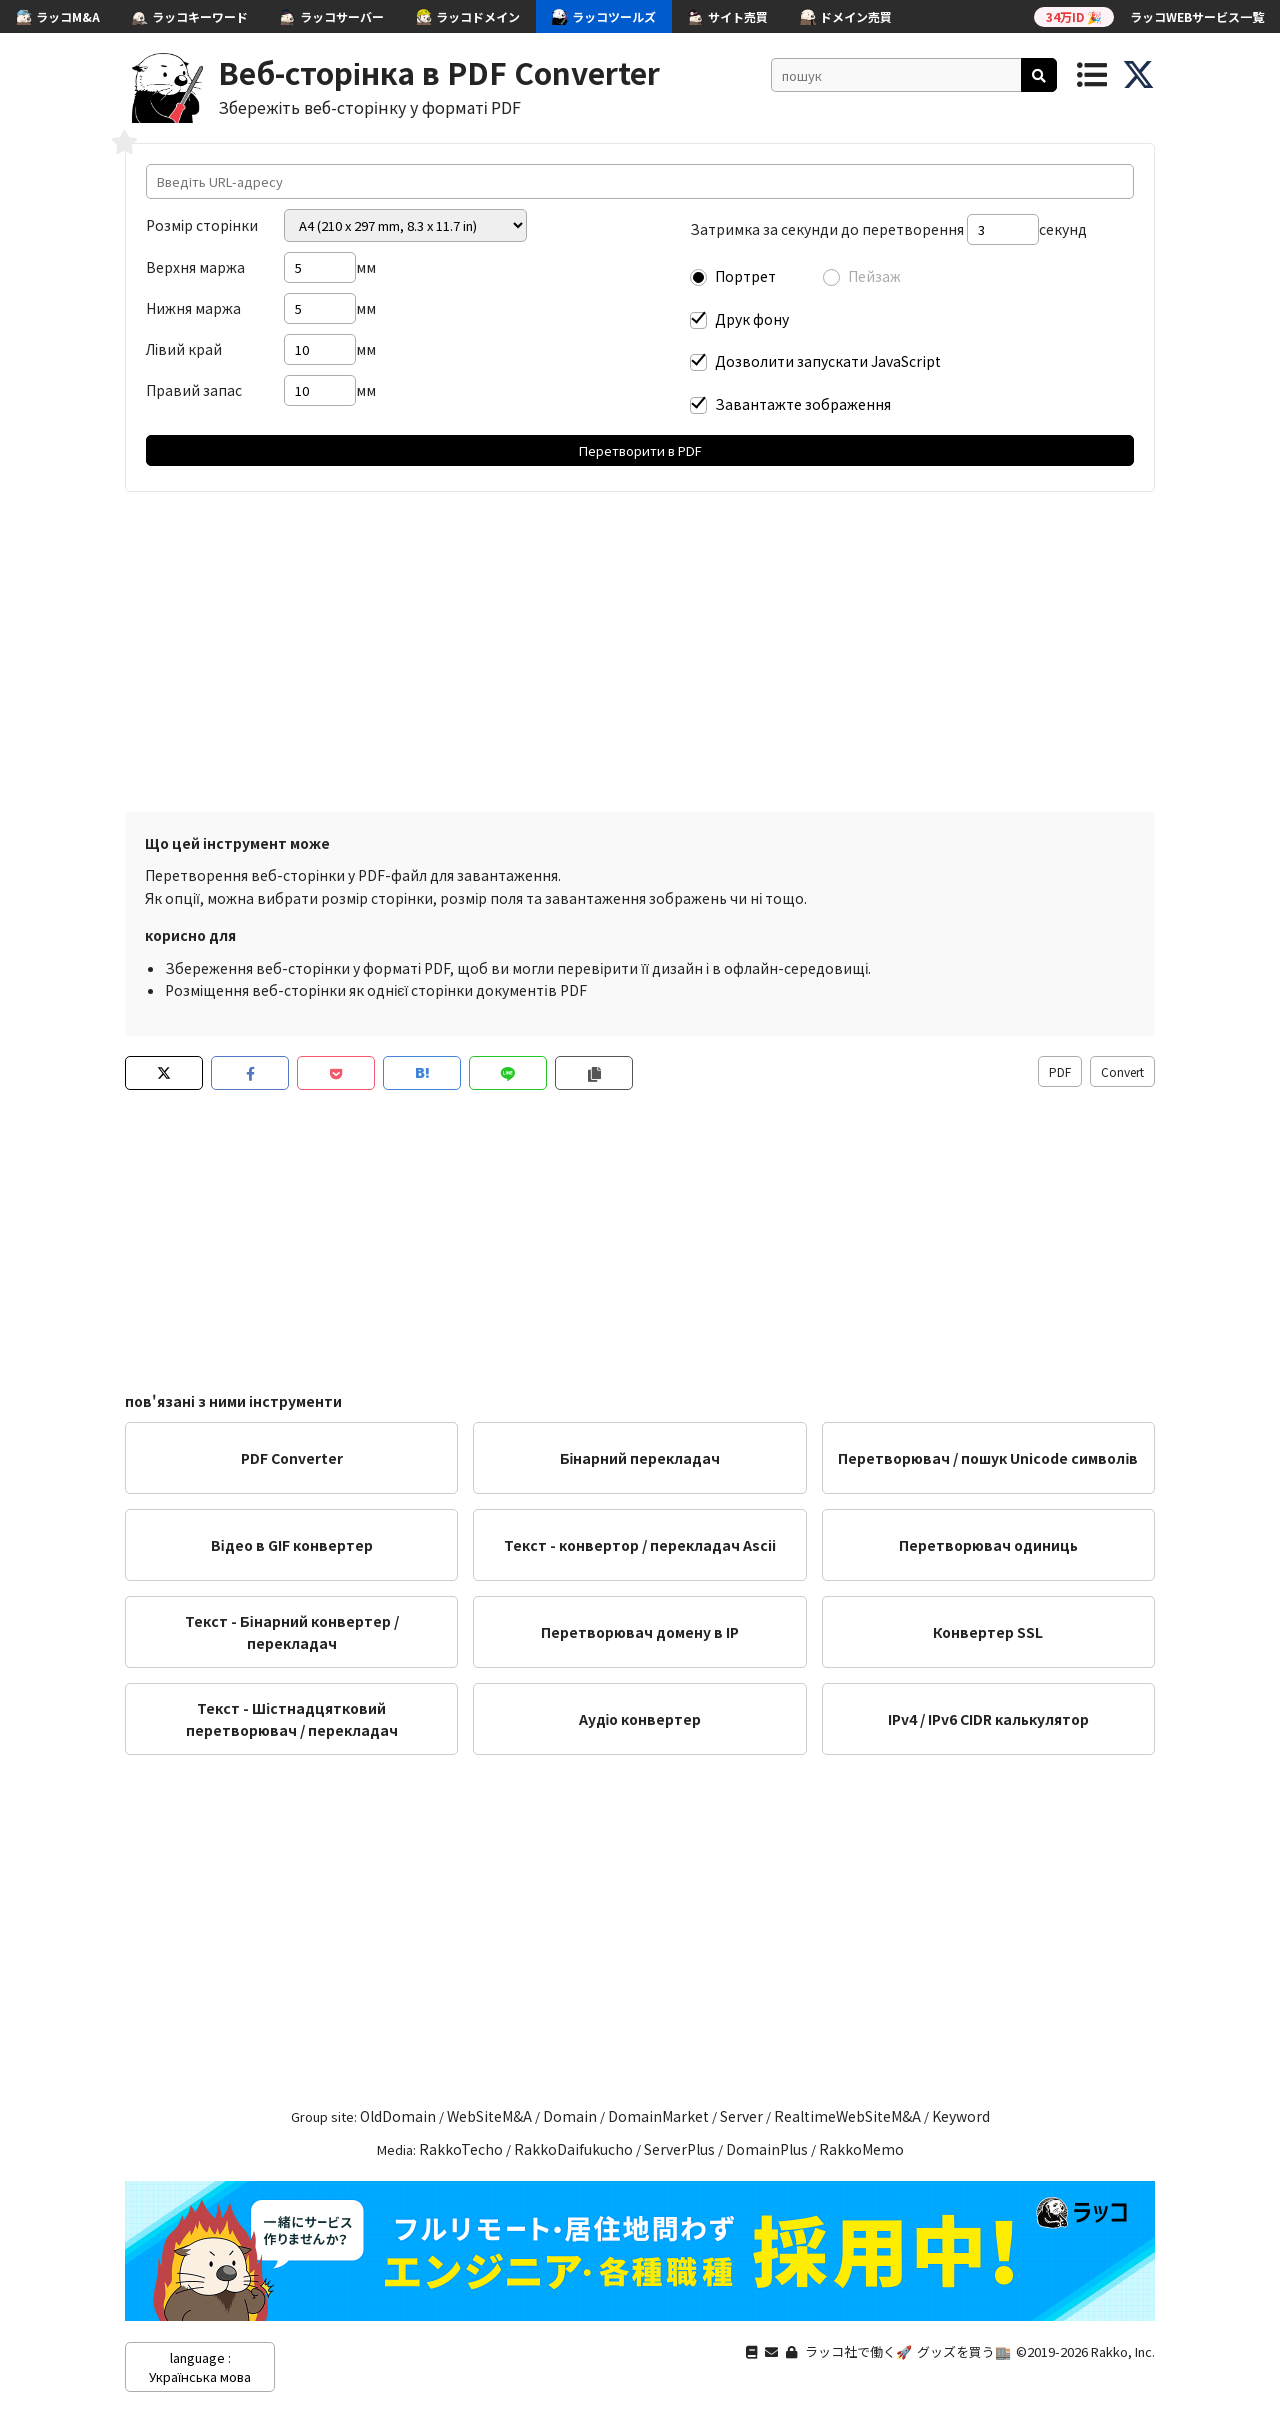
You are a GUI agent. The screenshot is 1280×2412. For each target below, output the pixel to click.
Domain (570, 2116)
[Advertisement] (640, 652)
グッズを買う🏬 (964, 2351)
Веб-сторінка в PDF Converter (439, 72)
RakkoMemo (861, 2149)
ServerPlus (679, 2149)
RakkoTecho (461, 2149)
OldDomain (398, 2116)
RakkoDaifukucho (573, 2149)
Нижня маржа (193, 308)
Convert (1122, 1071)
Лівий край (184, 349)
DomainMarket (658, 2116)
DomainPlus (767, 2149)
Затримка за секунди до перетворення (827, 229)
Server (741, 2116)
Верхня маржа (195, 267)
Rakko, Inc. (1123, 2351)
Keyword (961, 2116)
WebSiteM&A (489, 2116)
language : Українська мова (200, 2367)
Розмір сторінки (202, 225)
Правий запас (194, 390)
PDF (1060, 1071)
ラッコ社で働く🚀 (858, 2351)
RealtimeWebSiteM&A (847, 2116)
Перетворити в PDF (640, 450)
